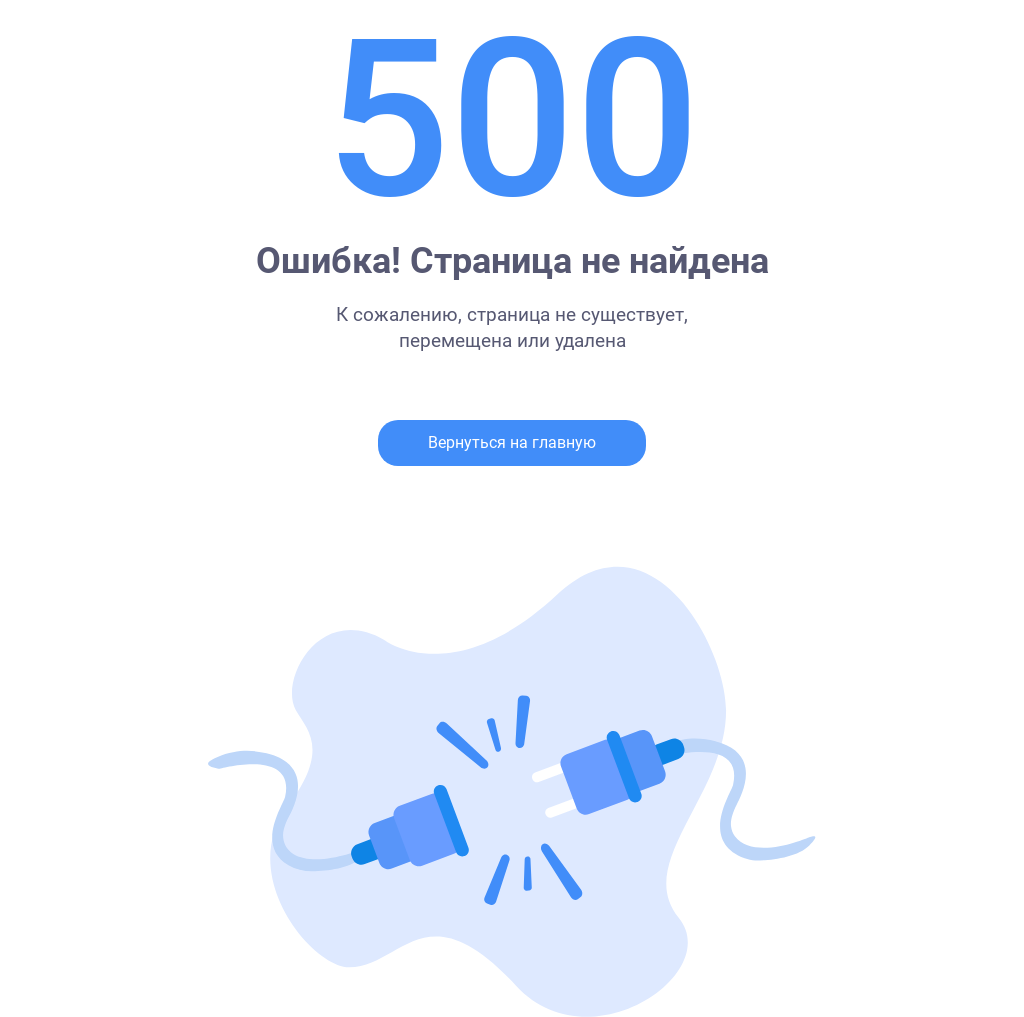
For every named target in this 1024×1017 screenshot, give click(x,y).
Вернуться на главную (512, 442)
